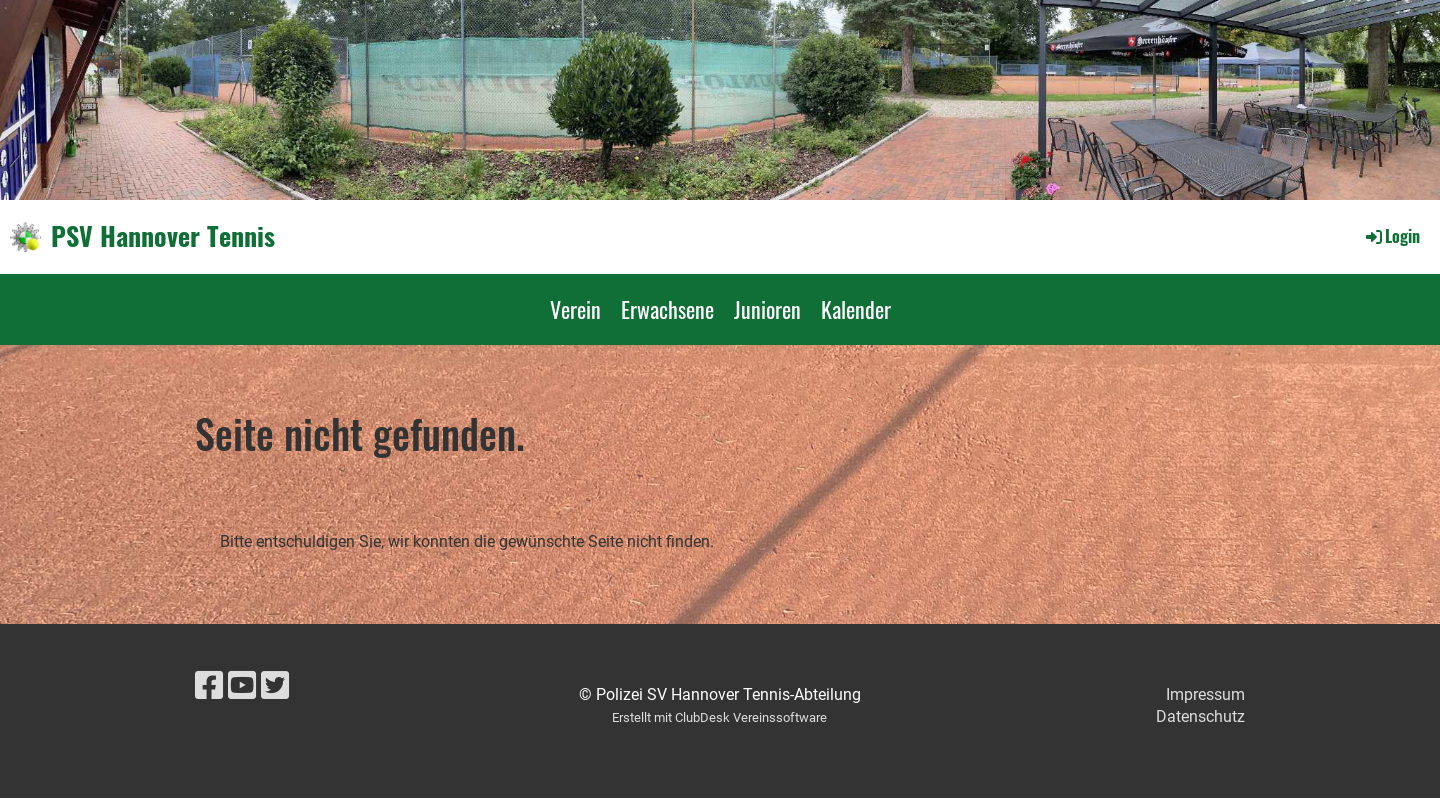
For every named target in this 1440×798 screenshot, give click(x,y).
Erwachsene (667, 309)
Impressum (1205, 694)
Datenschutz (1200, 716)
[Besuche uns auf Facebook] (209, 686)
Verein (575, 309)
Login (1391, 236)
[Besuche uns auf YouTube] (242, 686)
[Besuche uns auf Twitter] (275, 686)
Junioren (767, 309)
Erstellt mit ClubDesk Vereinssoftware (719, 717)
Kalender (856, 309)
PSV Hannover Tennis (163, 236)
